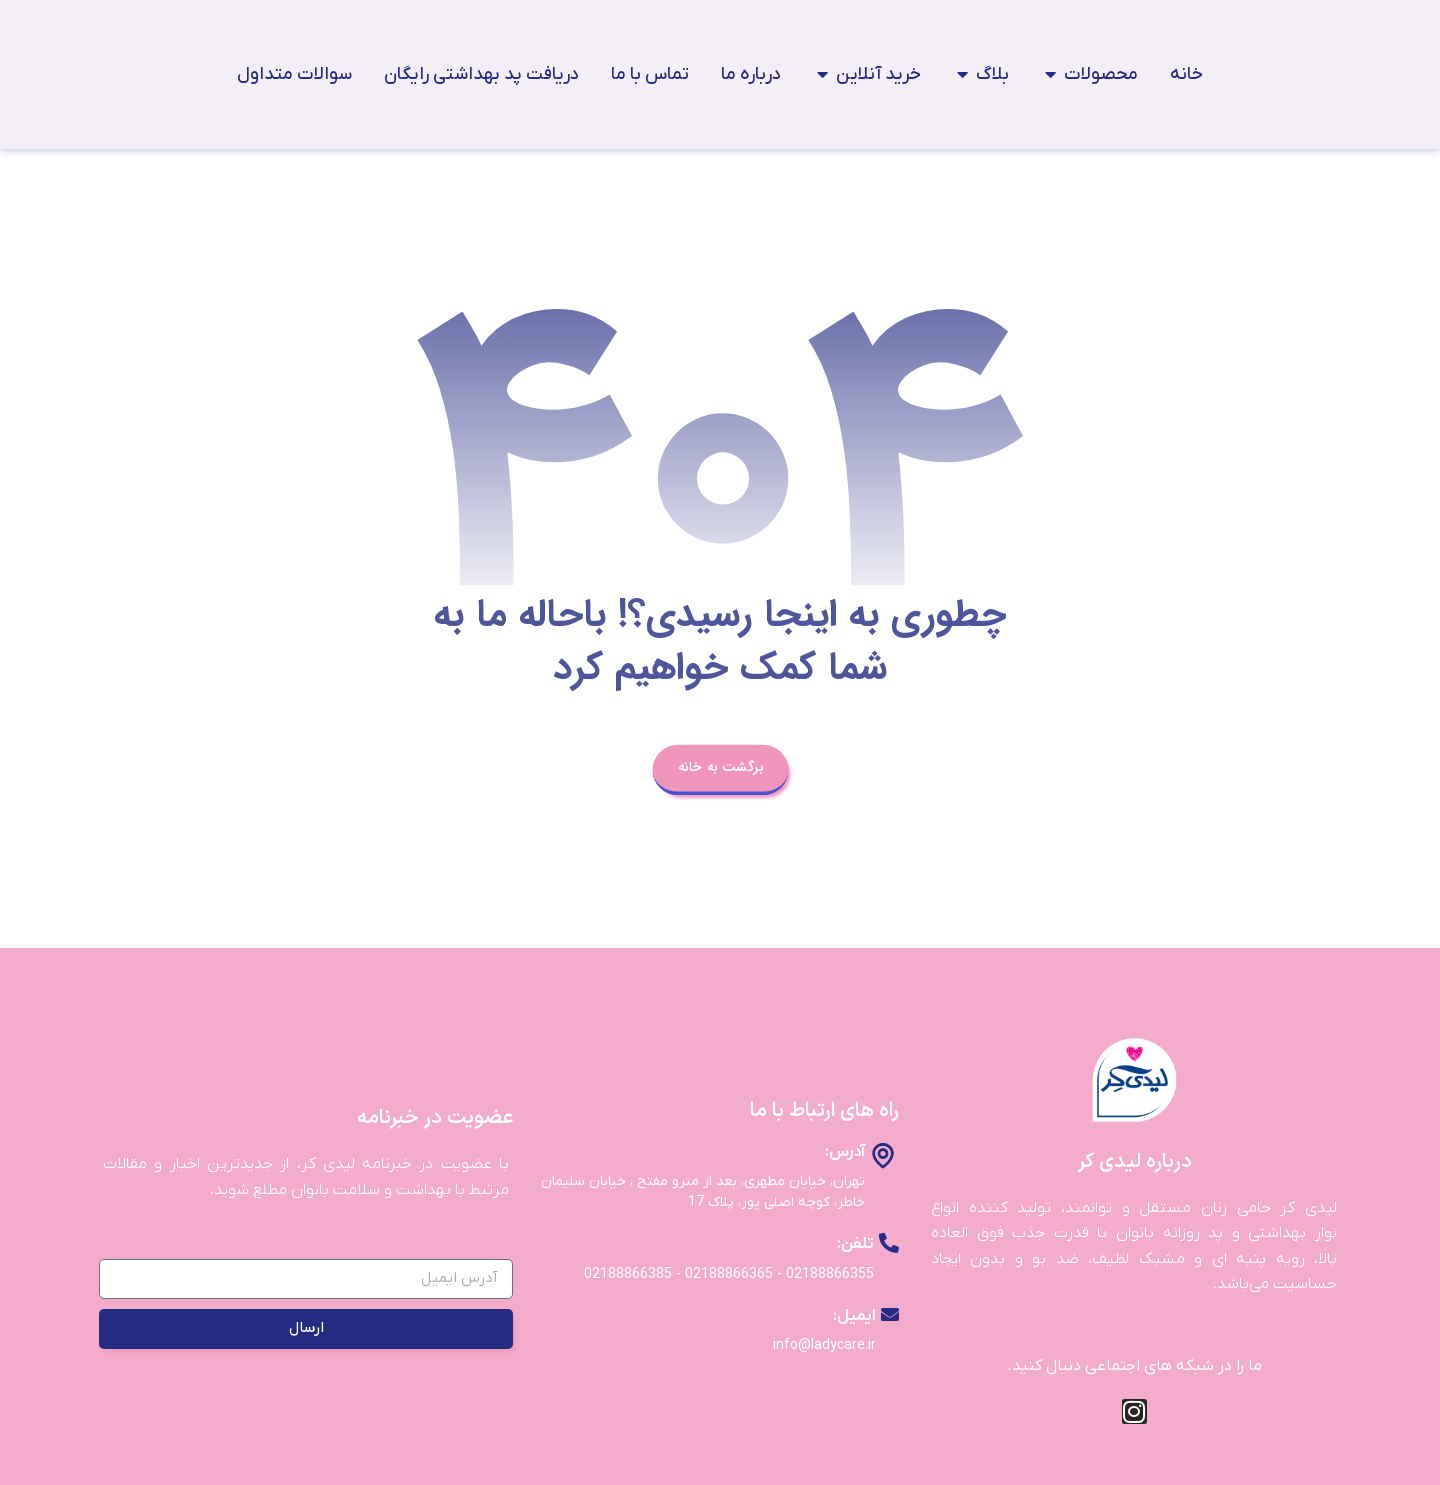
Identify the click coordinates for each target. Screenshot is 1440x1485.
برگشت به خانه (719, 771)
